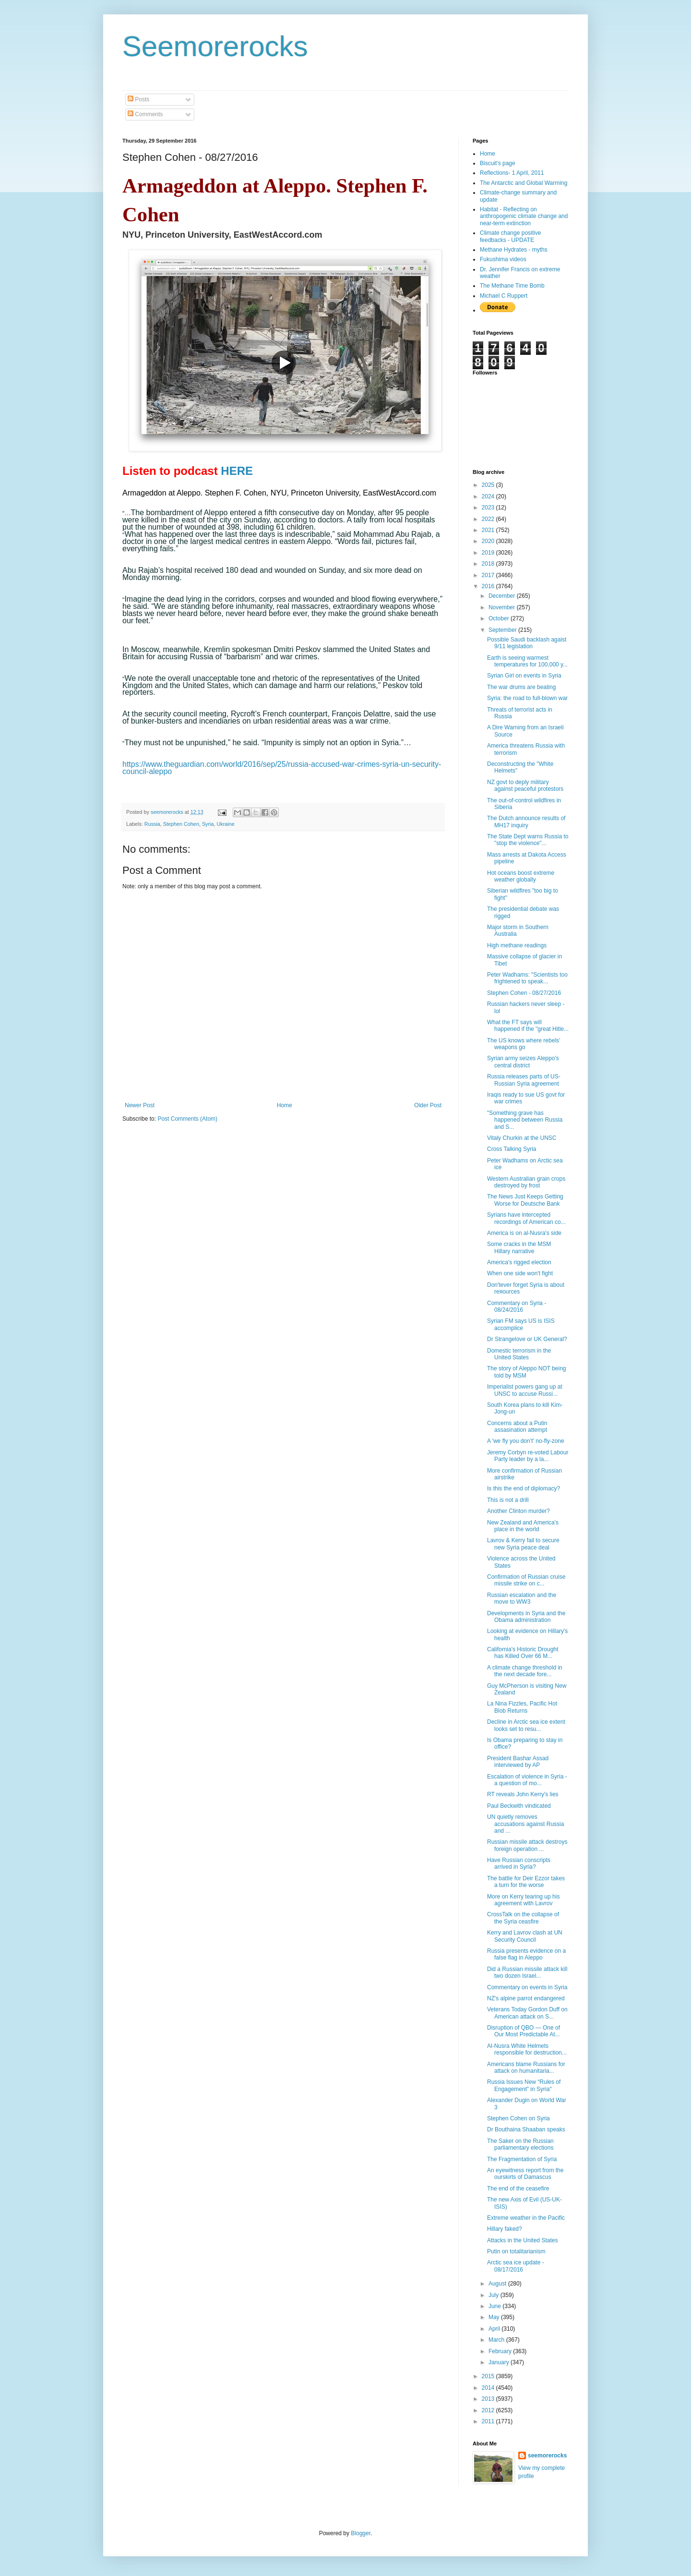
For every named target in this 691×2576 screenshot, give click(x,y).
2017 (489, 575)
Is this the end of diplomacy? (523, 1488)
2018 (489, 563)
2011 (489, 2421)
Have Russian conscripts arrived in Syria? (518, 1863)
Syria (208, 824)
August (498, 2283)
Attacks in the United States (522, 2240)
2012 (489, 2410)
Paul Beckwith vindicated (519, 1805)
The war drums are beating (521, 687)
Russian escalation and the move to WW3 (521, 1598)
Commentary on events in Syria (527, 1987)
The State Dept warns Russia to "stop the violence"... (527, 840)
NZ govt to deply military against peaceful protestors (525, 785)
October (499, 618)
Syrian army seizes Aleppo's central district (523, 1061)
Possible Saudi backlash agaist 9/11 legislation (526, 643)
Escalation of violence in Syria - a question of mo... (527, 1780)
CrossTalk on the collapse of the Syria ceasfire (523, 1917)
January (499, 2362)
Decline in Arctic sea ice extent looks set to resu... (526, 1725)
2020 (489, 541)
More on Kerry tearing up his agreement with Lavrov (523, 1900)
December (502, 596)
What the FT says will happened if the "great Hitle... (528, 1025)
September (503, 630)
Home (284, 1105)
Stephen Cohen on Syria (518, 2118)
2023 (489, 507)
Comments (145, 114)
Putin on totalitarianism (516, 2251)
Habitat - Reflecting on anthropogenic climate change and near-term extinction (524, 216)
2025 (489, 485)
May (494, 2317)
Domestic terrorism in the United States (519, 1354)
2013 (489, 2398)
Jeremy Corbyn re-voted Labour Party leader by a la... (527, 1456)
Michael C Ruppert (503, 295)
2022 (489, 519)
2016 (489, 586)
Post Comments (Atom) (187, 1118)
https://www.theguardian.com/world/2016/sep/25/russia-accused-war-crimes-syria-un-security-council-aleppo (281, 767)
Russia (152, 824)
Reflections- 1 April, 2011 (512, 172)
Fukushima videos (503, 259)
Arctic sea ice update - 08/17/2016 (515, 2266)
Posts (138, 99)
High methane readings (517, 945)
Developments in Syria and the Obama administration (526, 1616)
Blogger (360, 2533)
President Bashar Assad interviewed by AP (517, 1761)
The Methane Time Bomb (512, 285)
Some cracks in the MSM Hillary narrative (519, 1247)
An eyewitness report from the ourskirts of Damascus (525, 2173)
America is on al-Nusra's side (524, 1233)
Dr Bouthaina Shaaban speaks (526, 2129)
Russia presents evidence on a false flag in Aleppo (526, 1954)
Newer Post (140, 1105)
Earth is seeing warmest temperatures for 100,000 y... (527, 661)
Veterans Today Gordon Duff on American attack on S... (527, 2013)
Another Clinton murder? (518, 1511)
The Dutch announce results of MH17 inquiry (526, 821)
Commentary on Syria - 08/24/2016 (516, 1306)
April (494, 2328)
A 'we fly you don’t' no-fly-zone (525, 1441)
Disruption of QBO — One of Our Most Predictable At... (523, 2031)
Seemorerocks (215, 46)
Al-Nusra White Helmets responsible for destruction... (527, 2049)
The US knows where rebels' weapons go (523, 1044)
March (497, 2339)
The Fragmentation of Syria (522, 2159)
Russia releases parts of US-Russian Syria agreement (523, 1080)
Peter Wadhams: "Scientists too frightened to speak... (527, 978)
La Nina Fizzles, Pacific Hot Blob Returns (522, 1707)
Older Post (427, 1105)
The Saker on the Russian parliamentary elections (520, 2144)
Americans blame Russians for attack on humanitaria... (526, 2067)
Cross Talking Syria (511, 1149)
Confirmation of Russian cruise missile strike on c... (526, 1580)
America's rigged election (519, 1262)
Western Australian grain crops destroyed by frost (526, 1182)
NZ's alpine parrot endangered (526, 1998)
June (495, 2306)
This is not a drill (508, 1500)
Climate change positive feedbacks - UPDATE (510, 236)
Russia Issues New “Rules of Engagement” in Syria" (523, 2085)
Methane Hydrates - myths (514, 249)
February (500, 2351)
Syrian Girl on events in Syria (524, 675)
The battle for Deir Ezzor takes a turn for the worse (526, 1881)
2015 (489, 2376)
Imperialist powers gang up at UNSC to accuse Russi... (524, 1390)
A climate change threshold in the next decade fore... (524, 1671)
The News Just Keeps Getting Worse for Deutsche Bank (525, 1200)
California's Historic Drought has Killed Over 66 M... (522, 1652)
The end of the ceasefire (518, 2188)
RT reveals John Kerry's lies (523, 1794)
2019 (489, 552)
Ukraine (226, 824)
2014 (489, 2387)
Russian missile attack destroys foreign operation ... (527, 1845)
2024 (489, 496)
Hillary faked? (504, 2228)
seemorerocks (547, 2455)
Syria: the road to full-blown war (527, 698)
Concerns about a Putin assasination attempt (517, 1426)
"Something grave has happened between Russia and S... (524, 1120)
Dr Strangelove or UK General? (527, 1339)
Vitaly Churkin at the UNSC (522, 1138)
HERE (237, 470)
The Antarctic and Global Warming (523, 183)
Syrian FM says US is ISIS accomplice (521, 1324)
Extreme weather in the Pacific (526, 2217)
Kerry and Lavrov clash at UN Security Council (524, 1936)
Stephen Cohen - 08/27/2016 (524, 993)
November (502, 607)
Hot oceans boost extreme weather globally (520, 876)
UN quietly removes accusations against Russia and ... (525, 1824)
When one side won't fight (520, 1273)
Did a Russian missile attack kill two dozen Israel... (527, 1972)
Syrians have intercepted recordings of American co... (526, 1218)
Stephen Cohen (181, 824)
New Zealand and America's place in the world (523, 1526)
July (494, 2295)
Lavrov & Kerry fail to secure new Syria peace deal (523, 1543)
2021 (489, 530)
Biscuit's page (497, 163)
